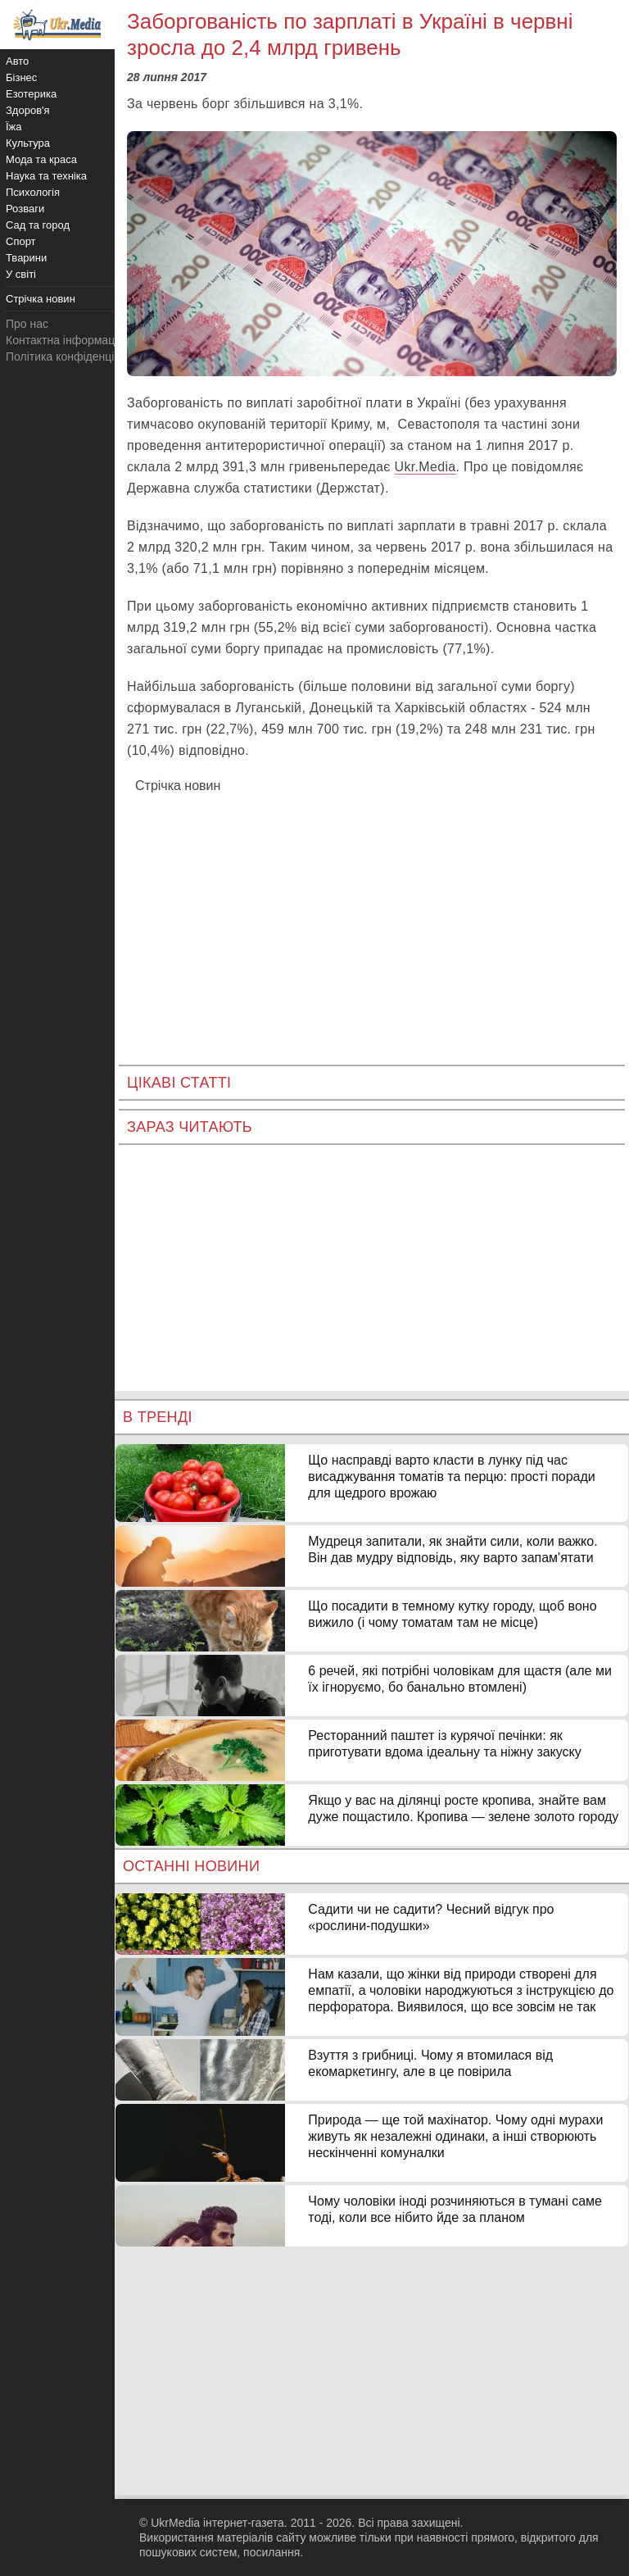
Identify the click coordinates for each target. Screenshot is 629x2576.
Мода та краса (41, 159)
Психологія (33, 192)
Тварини (26, 258)
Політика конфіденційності (76, 356)
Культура (28, 143)
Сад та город (38, 225)
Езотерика (31, 94)
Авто (17, 61)
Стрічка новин (177, 786)
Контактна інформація (65, 340)
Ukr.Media (425, 467)
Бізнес (21, 77)
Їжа (14, 126)
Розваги (25, 208)
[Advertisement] (372, 917)
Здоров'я (28, 110)
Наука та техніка (46, 176)
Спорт (21, 241)
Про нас (27, 323)
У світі (21, 274)
